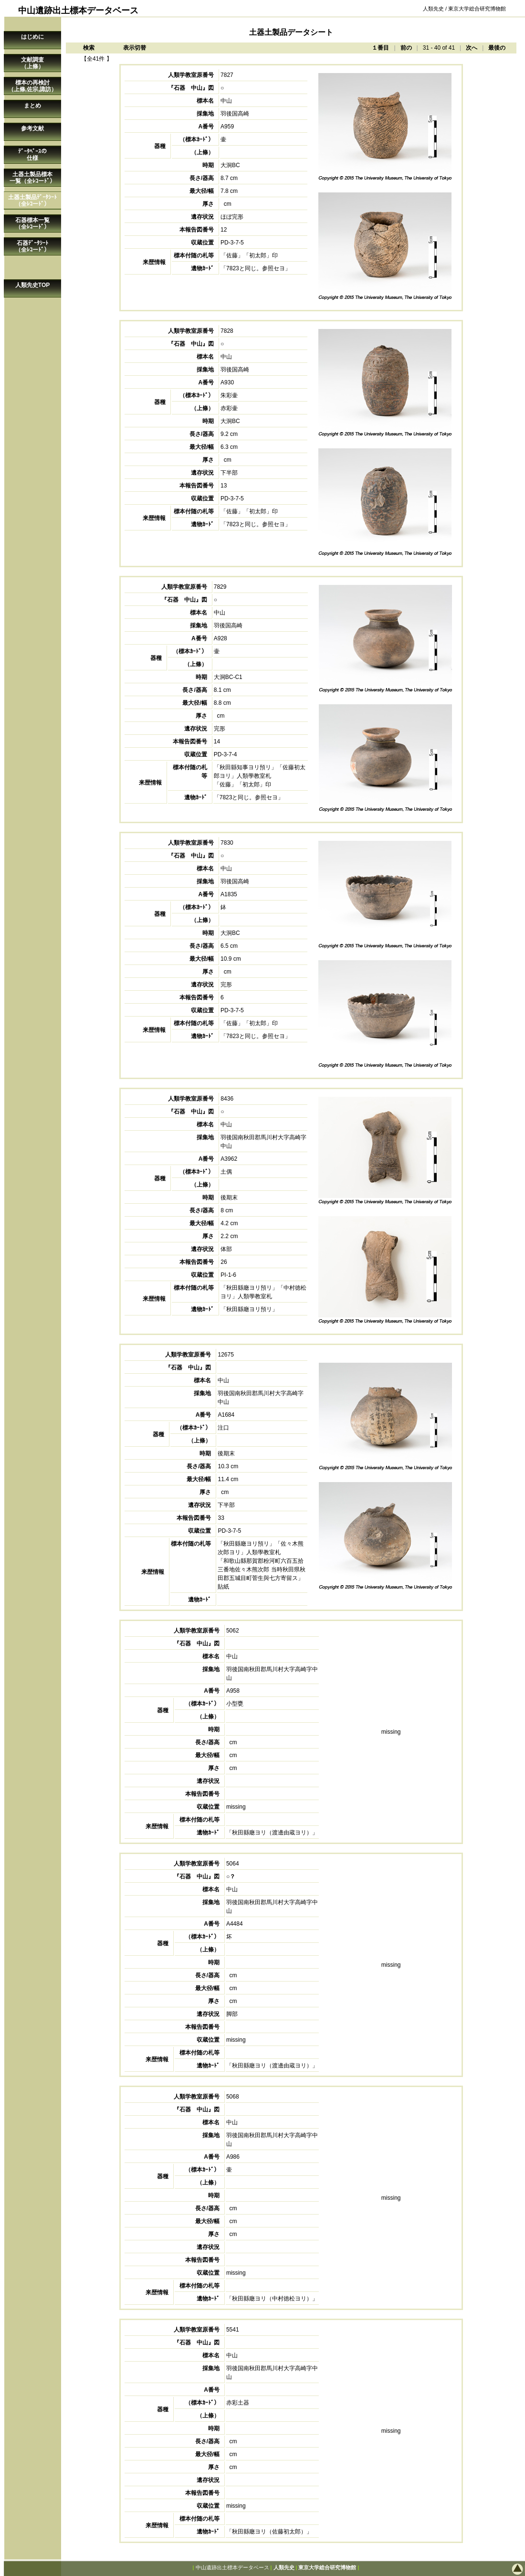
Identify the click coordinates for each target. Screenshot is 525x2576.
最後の (496, 47)
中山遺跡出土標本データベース (232, 2567)
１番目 (380, 47)
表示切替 (134, 47)
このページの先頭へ (487, 2569)
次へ (471, 47)
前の (406, 47)
